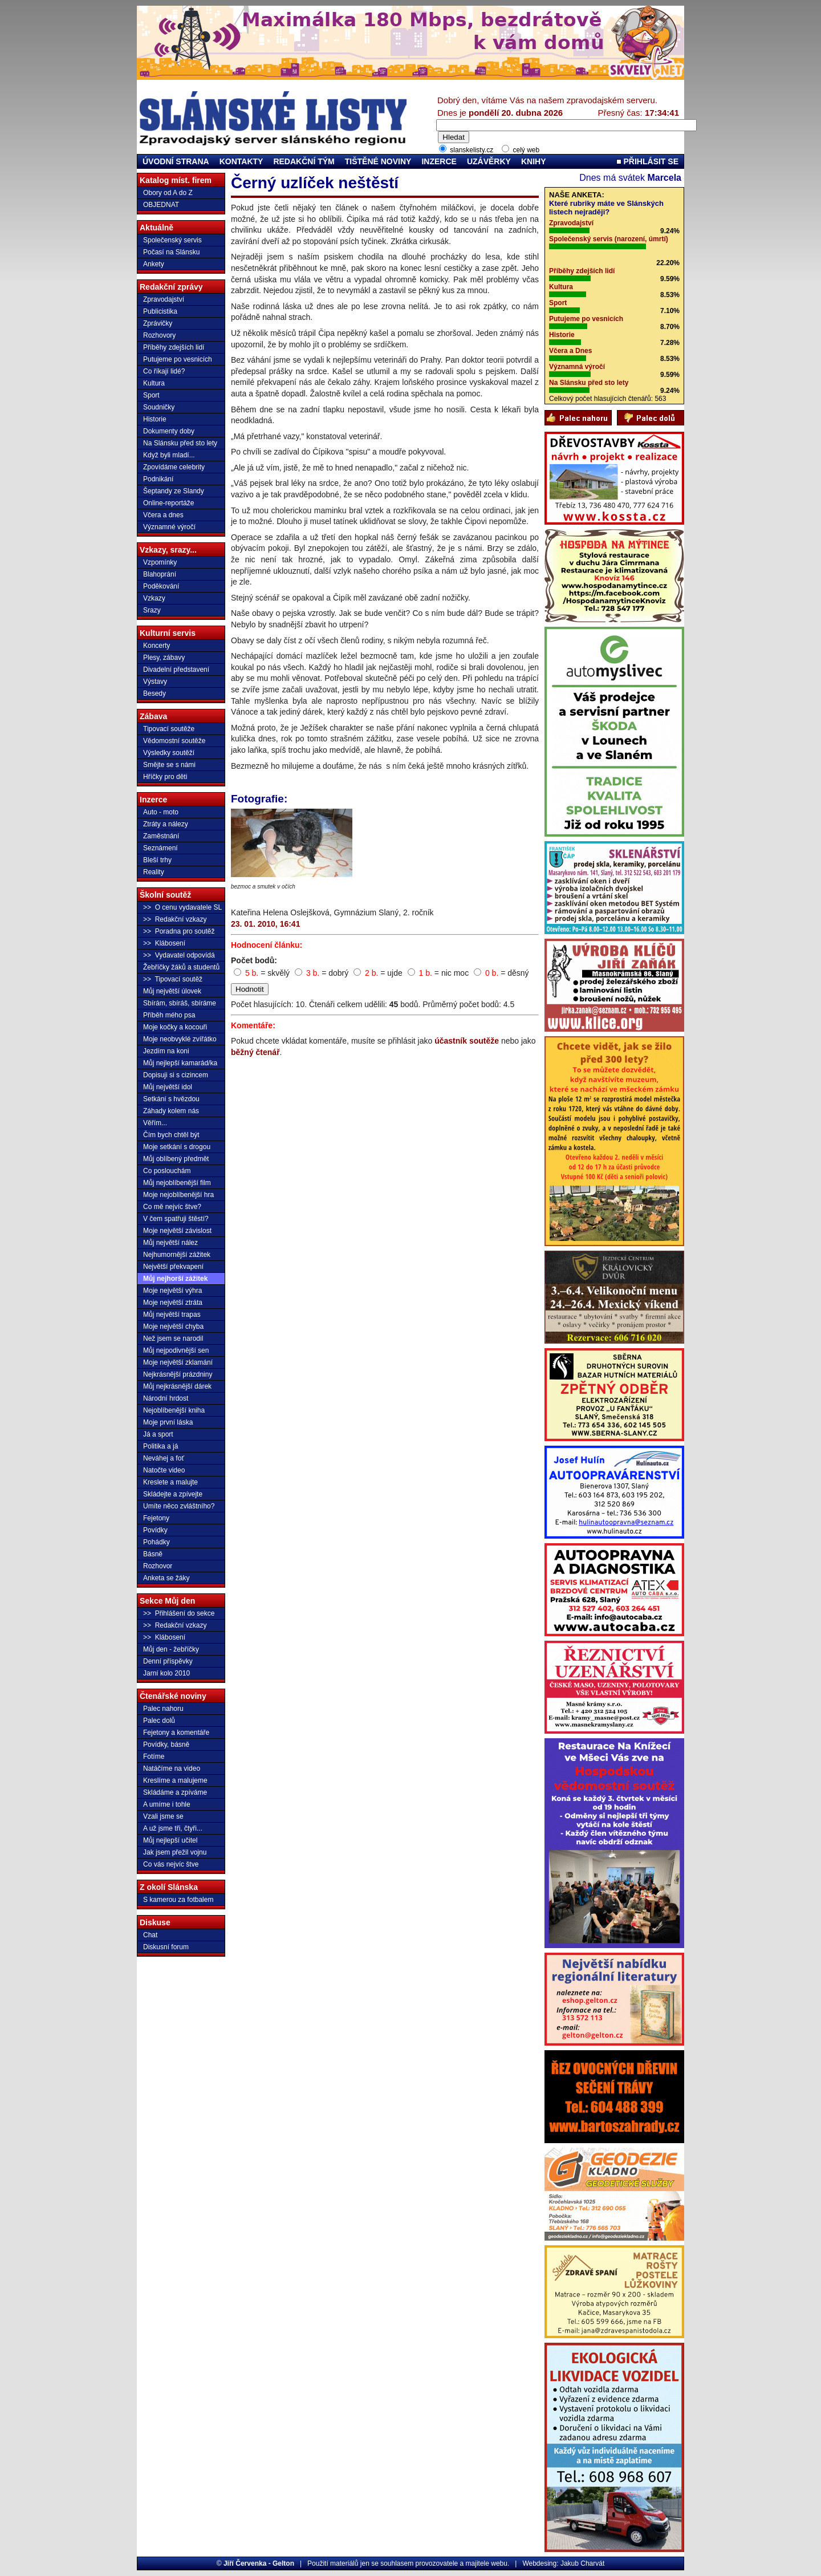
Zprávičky (157, 323)
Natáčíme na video (171, 1768)
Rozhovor (157, 1566)
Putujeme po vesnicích (177, 359)
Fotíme (153, 1756)
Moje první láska (168, 1422)
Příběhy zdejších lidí (173, 347)
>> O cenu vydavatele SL (182, 907)
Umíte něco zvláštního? (178, 1506)
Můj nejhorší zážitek (175, 1279)
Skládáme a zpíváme (175, 1792)
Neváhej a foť (163, 1458)
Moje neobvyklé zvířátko (180, 1039)
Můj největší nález (170, 1243)
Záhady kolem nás (171, 1111)
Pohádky (156, 1542)
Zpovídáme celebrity (174, 467)
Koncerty (156, 646)
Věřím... (155, 1123)
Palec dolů (159, 1721)
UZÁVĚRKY (489, 161)
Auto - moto (160, 812)
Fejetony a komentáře (176, 1733)
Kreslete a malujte (170, 1482)
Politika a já (160, 1446)
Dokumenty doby (168, 431)
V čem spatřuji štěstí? (176, 1219)
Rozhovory (159, 335)
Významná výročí (577, 367)
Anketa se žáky (166, 1578)
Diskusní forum (166, 1947)
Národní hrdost (165, 1398)
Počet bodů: (254, 960)
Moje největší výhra (172, 1291)
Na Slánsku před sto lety (180, 443)
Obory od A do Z (168, 193)
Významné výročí (169, 527)
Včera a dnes (163, 515)
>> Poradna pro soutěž (178, 931)
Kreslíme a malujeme (175, 1780)
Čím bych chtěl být (171, 1135)
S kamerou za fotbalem (178, 1900)
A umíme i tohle (166, 1804)
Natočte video (164, 1470)
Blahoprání (159, 574)
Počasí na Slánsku (171, 252)
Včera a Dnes (570, 351)
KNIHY (533, 161)
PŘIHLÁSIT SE (647, 161)
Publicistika (160, 311)
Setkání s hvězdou (171, 1099)
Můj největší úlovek (172, 991)
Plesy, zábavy (164, 658)
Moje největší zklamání (178, 1362)
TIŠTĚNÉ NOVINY (378, 161)
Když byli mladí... (169, 455)
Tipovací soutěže (168, 729)
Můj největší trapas (172, 1315)
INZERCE (438, 161)
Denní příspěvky (168, 1661)
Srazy (152, 610)
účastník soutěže (466, 1040)
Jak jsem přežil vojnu (174, 1852)
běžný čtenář (255, 1052)
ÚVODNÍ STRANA (176, 161)
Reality (153, 872)
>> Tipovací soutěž (172, 979)
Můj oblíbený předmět (176, 1159)
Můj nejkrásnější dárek (177, 1386)
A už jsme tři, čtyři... (172, 1828)
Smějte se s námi (169, 765)
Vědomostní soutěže (174, 741)
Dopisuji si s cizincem (175, 1075)
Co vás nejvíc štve (170, 1864)
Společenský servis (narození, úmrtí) (608, 239)
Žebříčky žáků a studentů (181, 967)
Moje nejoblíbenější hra (178, 1195)
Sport (151, 395)
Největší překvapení (173, 1267)
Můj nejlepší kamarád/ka (180, 1063)
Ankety (153, 264)
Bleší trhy (157, 860)
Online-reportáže (168, 503)
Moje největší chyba (173, 1326)
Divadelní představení (176, 670)
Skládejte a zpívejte (172, 1494)
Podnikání (158, 479)
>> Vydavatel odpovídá (179, 955)
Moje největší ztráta (172, 1303)
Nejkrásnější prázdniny (177, 1374)
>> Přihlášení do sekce (178, 1613)
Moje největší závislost (177, 1231)
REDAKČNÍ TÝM (303, 161)
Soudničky (158, 407)
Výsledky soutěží (168, 753)
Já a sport (158, 1434)
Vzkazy (154, 598)
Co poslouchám (166, 1171)
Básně (152, 1554)
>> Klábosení (164, 943)
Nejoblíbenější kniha (174, 1410)
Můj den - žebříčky (171, 1649)
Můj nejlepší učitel (170, 1840)
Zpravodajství (163, 299)
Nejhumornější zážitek (176, 1255)
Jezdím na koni (166, 1051)
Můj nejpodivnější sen (176, 1350)
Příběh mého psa (169, 1015)
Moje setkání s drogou (176, 1147)
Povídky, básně (166, 1745)
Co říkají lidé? (164, 371)
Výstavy (155, 681)
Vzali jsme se (163, 1816)
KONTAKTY (241, 161)
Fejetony (156, 1518)
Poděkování (161, 586)
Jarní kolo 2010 (166, 1673)
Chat (150, 1935)
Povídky (155, 1530)
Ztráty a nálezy (165, 824)
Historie (154, 419)
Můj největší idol (167, 1087)
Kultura (154, 383)
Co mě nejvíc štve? (172, 1207)
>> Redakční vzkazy (174, 919)
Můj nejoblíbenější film (177, 1183)
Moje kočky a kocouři (175, 1027)
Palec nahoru (163, 1709)
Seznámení (160, 848)
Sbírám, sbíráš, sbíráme (179, 1003)
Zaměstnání (161, 836)
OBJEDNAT (161, 205)
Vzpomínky (160, 562)
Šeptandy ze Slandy (173, 491)
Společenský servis (172, 240)
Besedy (154, 693)
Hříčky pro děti (165, 777)
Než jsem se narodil (173, 1338)
